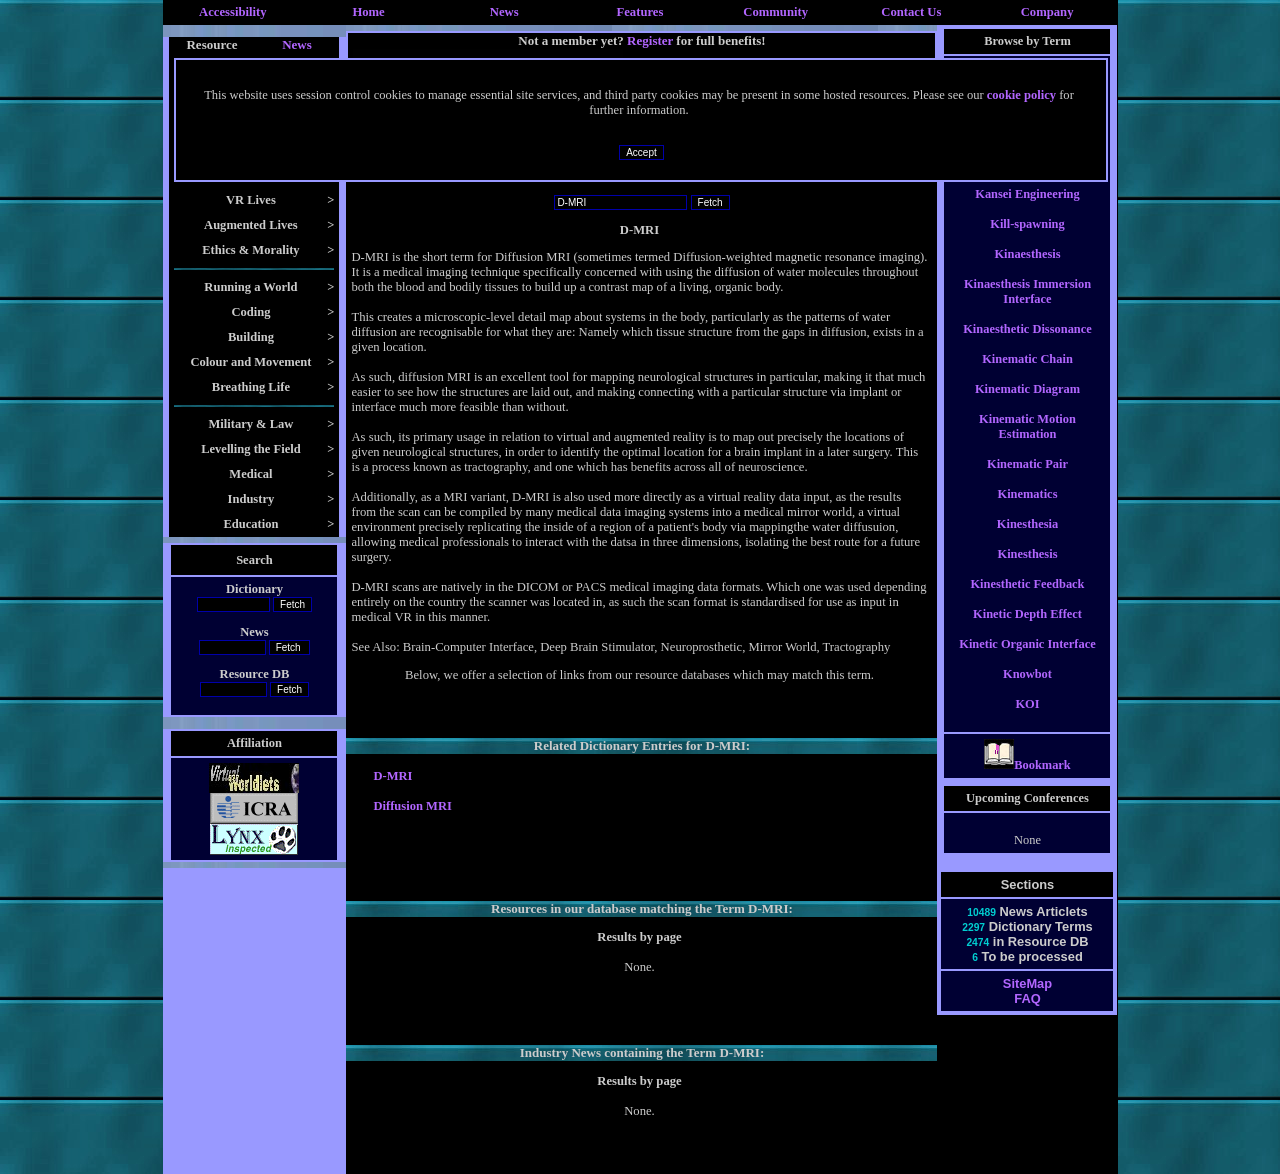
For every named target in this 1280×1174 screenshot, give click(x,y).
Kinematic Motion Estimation (1027, 444)
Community (775, 12)
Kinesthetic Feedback (1027, 602)
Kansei (1027, 182)
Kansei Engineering (1027, 212)
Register (650, 40)
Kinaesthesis (1027, 272)
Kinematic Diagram (1027, 407)
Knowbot (1027, 692)
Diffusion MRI (412, 806)
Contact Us (911, 12)
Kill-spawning (1027, 242)
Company (1047, 12)
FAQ (1027, 1016)
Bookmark (1027, 783)
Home (368, 12)
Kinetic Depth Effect (1027, 632)
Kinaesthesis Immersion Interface (1027, 309)
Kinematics (1028, 512)
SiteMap (1027, 1001)
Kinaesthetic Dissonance (1027, 347)
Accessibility (233, 12)
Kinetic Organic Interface (1027, 662)
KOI (1027, 722)
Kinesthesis (1027, 572)
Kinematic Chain (1027, 377)
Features (640, 12)
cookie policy (1021, 95)
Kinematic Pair (1027, 482)
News (504, 12)
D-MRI (392, 776)
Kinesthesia (1027, 542)
